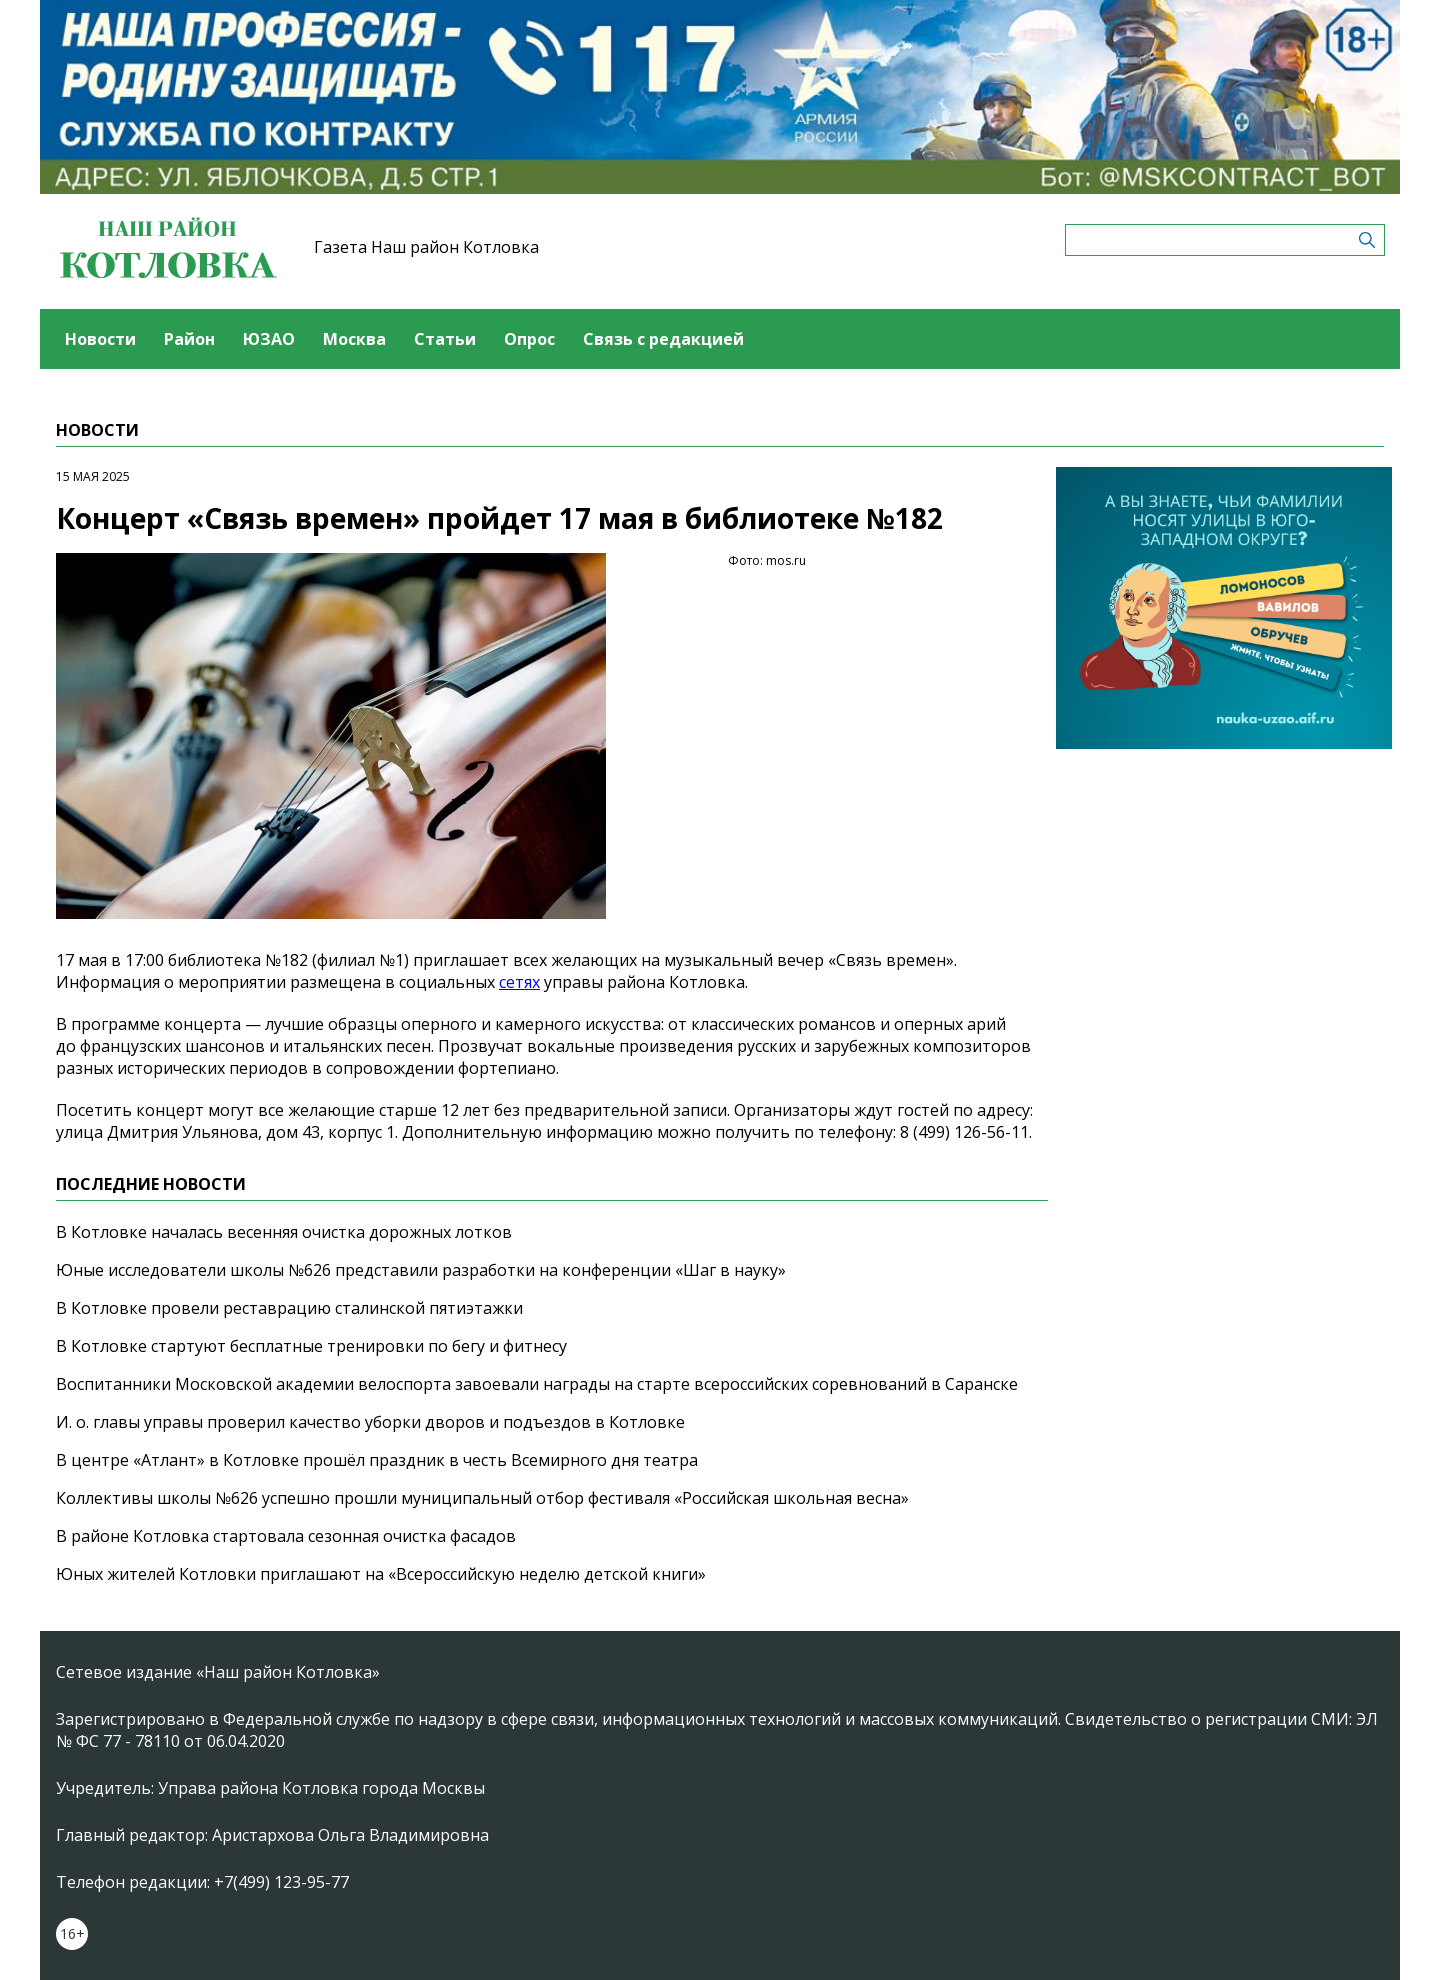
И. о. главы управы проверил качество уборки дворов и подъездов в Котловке (370, 1422)
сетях (519, 982)
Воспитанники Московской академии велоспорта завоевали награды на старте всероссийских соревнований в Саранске (537, 1384)
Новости (100, 339)
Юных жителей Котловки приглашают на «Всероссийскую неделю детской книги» (381, 1574)
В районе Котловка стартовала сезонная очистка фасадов (286, 1536)
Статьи (445, 339)
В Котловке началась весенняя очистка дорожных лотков (284, 1232)
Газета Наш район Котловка (426, 247)
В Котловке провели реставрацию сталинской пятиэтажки (289, 1308)
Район (189, 339)
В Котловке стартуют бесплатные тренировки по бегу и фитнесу (311, 1346)
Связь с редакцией (663, 339)
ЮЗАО (269, 339)
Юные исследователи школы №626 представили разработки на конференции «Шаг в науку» (421, 1270)
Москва (354, 339)
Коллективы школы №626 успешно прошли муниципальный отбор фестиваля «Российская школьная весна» (482, 1498)
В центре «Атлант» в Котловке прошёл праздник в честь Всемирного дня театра (377, 1460)
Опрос (529, 339)
